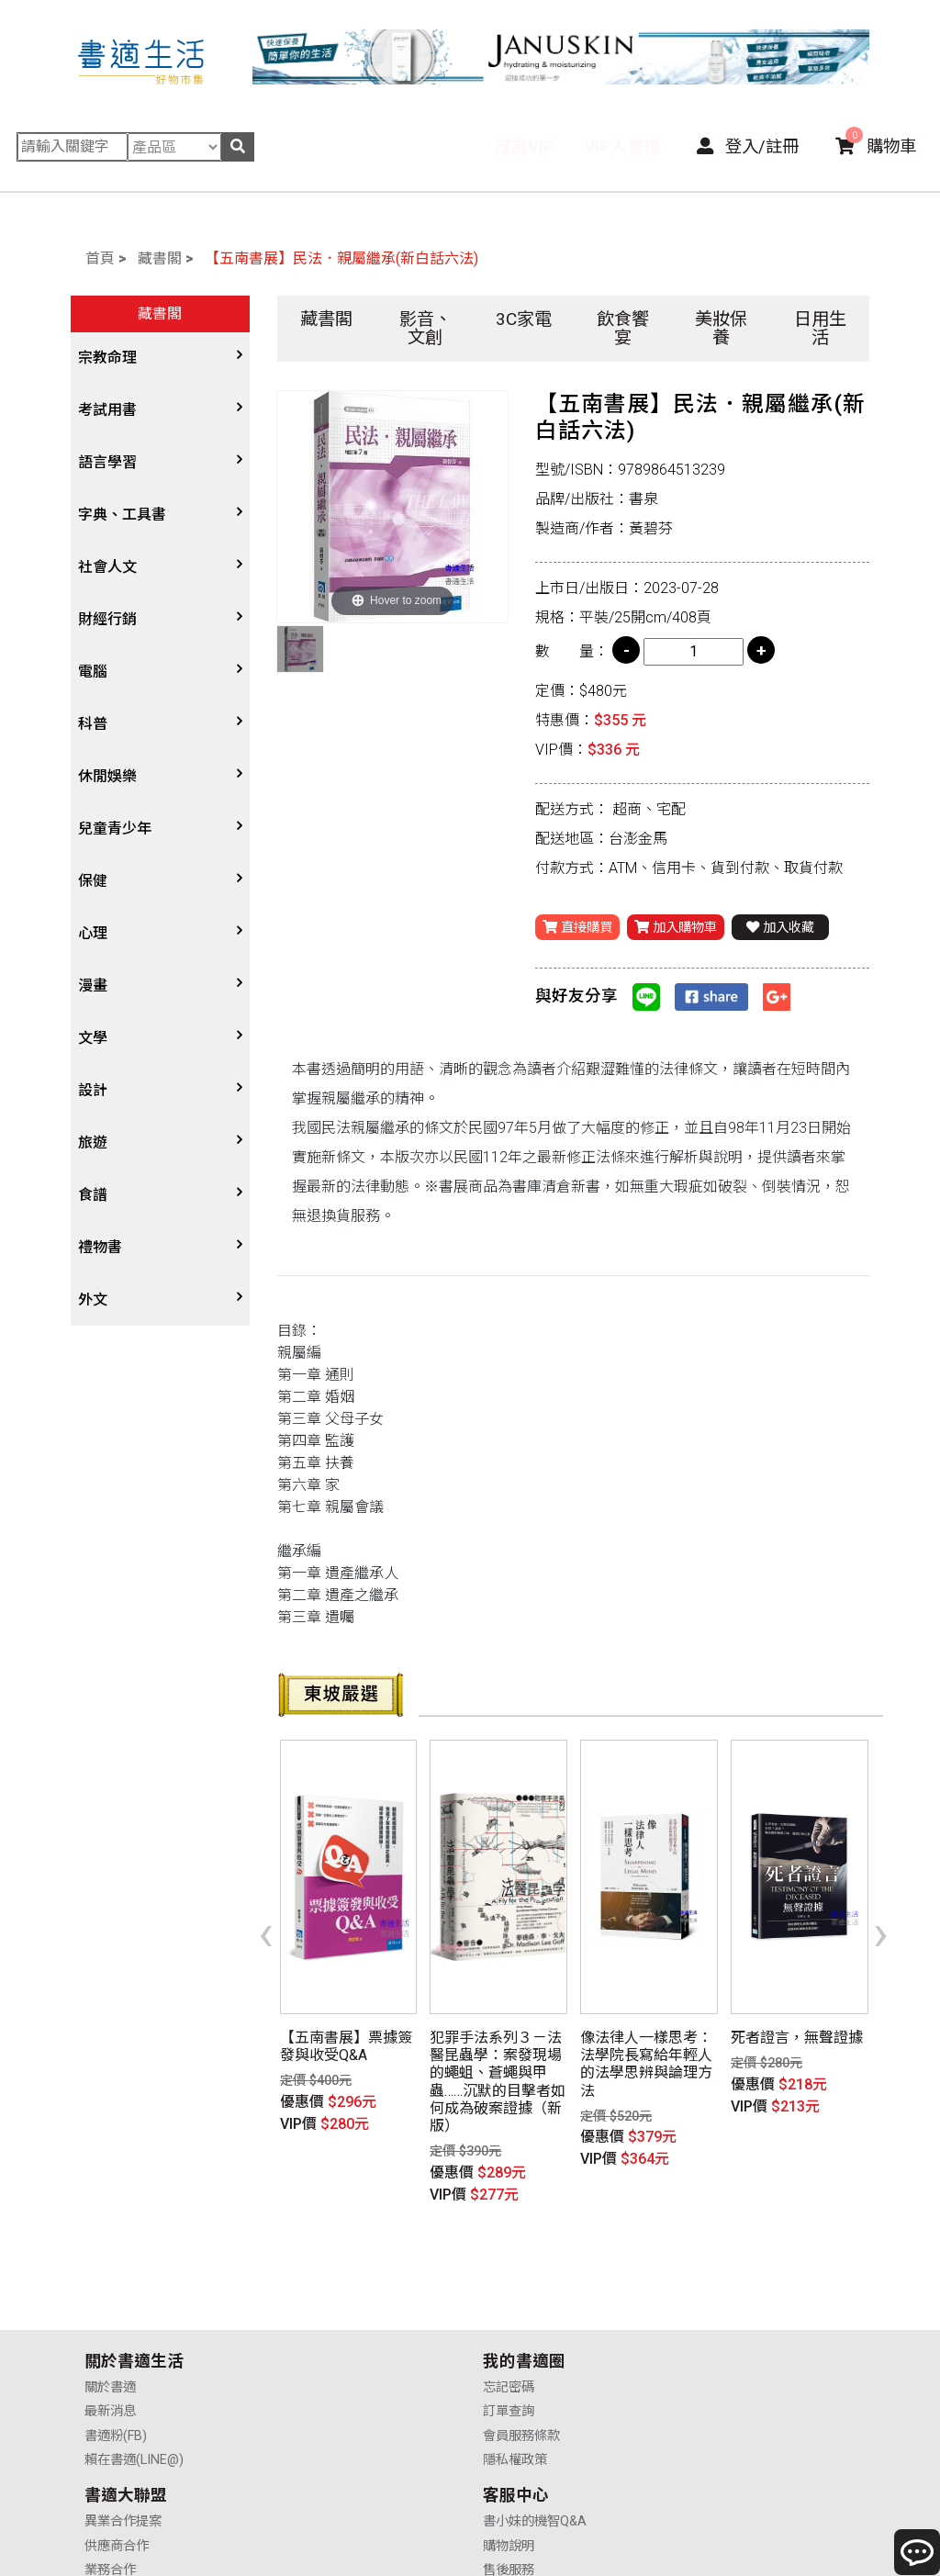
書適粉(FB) (115, 2343)
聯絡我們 (709, 2367)
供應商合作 (516, 2318)
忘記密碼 (309, 2294)
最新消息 (110, 2318)
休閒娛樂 (107, 776)
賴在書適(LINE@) (134, 2367)
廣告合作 (509, 2367)
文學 (92, 1038)
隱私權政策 (316, 2367)
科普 (92, 724)
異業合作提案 (522, 2294)
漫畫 (92, 985)
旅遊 (92, 1142)
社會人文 (107, 567)
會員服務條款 (322, 2343)
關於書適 (110, 2294)
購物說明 (709, 2318)
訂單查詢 (309, 2318)
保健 (92, 881)
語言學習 (107, 462)
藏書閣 (160, 258)
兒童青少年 (114, 828)
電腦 (92, 671)
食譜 (92, 1195)
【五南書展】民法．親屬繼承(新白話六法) (341, 258)
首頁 (100, 258)
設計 (92, 1090)
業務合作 (509, 2343)
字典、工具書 (122, 514)
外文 (92, 1299)
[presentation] (266, 1904)
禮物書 (100, 1247)
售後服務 (709, 2343)
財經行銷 (107, 619)
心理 (92, 933)
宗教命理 (107, 357)
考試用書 (107, 410)
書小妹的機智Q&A (736, 2294)
